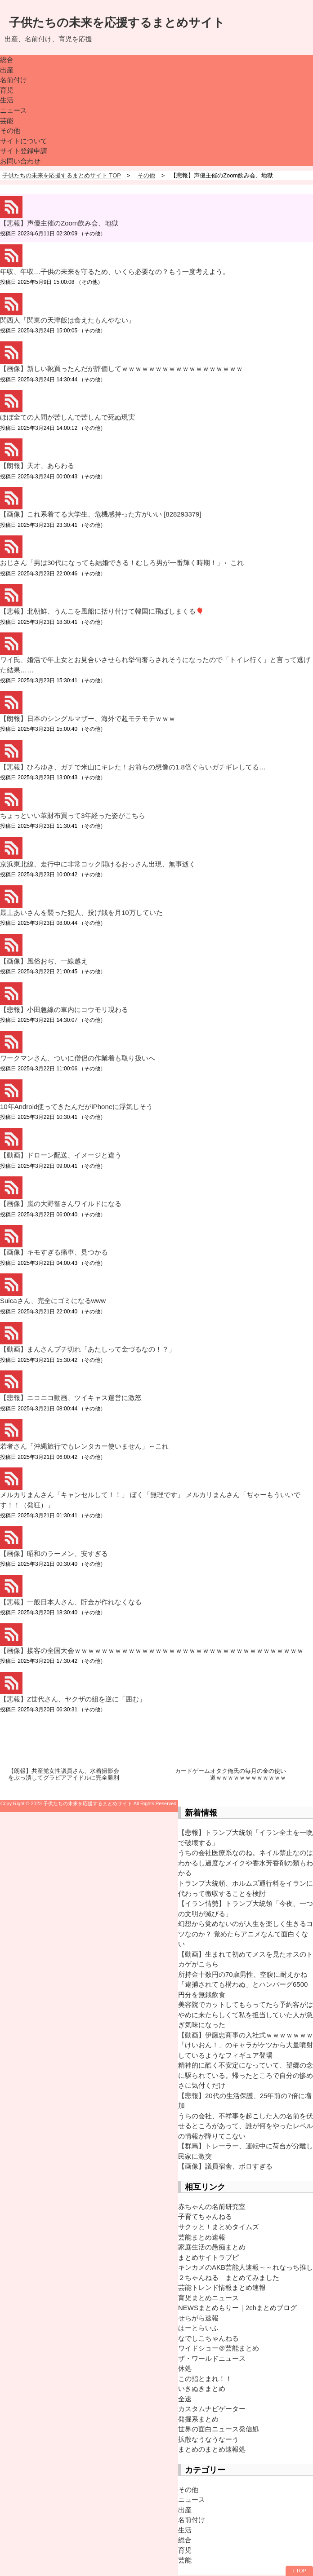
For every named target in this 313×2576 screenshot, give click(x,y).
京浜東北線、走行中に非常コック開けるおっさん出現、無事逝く (98, 864)
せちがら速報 (198, 2318)
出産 (6, 70)
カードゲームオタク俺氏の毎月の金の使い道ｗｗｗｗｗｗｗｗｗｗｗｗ (230, 1774)
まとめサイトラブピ (208, 2257)
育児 (6, 90)
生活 (6, 100)
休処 (185, 2368)
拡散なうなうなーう (208, 2439)
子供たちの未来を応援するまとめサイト (117, 22)
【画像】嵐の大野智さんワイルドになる (60, 1203)
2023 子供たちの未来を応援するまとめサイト (81, 1803)
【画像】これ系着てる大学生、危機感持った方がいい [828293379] (100, 514)
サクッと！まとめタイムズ (218, 2227)
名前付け (13, 80)
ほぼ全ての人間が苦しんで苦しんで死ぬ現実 (67, 417)
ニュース (13, 110)
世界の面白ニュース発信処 (218, 2429)
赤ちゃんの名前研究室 (212, 2206)
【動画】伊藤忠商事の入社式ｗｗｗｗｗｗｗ (245, 2035)
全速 (185, 2399)
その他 (10, 130)
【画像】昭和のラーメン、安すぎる (54, 1553)
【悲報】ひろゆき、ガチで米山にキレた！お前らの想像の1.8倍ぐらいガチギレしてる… (133, 767)
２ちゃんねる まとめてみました (228, 2277)
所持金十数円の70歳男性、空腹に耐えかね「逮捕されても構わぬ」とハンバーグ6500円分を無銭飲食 (243, 1984)
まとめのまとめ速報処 (212, 2449)
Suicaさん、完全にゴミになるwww (53, 1300)
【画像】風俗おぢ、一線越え (44, 961)
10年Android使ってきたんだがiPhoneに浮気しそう (76, 1106)
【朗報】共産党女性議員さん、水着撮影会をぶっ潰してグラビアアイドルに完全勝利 (63, 1774)
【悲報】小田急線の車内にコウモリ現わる (64, 1009)
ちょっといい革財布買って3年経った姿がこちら (72, 815)
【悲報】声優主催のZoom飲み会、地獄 (59, 223)
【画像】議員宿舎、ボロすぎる (225, 2166)
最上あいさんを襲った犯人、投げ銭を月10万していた (81, 912)
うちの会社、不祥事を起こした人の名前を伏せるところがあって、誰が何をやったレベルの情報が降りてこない (245, 2126)
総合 (6, 59)
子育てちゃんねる (205, 2216)
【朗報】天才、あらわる (37, 465)
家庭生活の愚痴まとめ (212, 2247)
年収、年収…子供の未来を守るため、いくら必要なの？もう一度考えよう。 (114, 271)
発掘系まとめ (198, 2419)
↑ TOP (299, 2570)
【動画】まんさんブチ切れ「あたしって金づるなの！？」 (87, 1349)
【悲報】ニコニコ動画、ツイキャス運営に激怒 (71, 1397)
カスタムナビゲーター (212, 2409)
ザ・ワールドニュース (212, 2358)
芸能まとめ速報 (201, 2237)
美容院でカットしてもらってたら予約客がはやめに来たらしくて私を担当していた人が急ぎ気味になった (245, 2014)
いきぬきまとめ (201, 2388)
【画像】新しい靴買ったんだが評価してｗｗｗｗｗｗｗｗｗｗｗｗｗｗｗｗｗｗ (121, 368)
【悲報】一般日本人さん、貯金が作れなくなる (71, 1602)
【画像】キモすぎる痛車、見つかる (54, 1252)
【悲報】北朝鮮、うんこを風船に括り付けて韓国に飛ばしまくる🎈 (102, 611)
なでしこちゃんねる (208, 2338)
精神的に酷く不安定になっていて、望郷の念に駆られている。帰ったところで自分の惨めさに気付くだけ (245, 2075)
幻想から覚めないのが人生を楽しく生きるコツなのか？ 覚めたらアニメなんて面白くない (245, 1934)
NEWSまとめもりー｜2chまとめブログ (237, 2307)
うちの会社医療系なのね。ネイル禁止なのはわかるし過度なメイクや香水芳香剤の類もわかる (245, 1863)
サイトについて (23, 141)
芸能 (6, 120)
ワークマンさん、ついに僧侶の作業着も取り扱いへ (77, 1058)
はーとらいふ (198, 2328)
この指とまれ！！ (205, 2378)
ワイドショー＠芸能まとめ (218, 2348)
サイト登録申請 (23, 151)
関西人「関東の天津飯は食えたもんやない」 (67, 320)
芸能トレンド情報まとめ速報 (222, 2287)
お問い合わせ (20, 161)
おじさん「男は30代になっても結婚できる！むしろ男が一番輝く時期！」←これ (122, 562)
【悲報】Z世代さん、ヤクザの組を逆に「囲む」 (73, 1699)
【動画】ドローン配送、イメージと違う (60, 1155)
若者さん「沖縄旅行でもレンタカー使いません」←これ (84, 1446)
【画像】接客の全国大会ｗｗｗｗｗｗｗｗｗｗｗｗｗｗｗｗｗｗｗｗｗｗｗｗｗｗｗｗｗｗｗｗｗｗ (152, 1650)
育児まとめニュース (208, 2298)
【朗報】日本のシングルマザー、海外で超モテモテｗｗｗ (87, 718)
